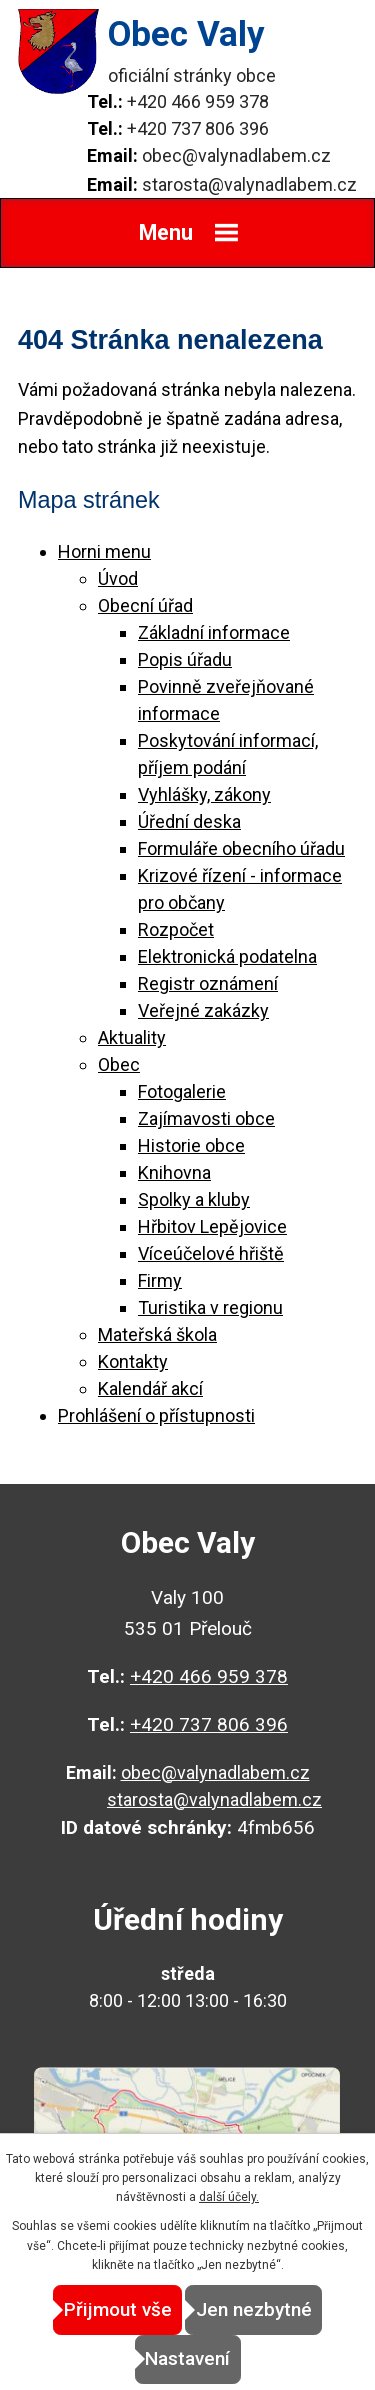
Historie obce (191, 1145)
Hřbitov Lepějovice (212, 1226)
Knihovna (174, 1172)
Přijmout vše (118, 2309)
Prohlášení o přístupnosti (156, 1415)
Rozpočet (176, 929)
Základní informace (214, 632)
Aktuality (132, 1037)
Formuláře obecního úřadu (241, 848)
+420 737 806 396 (198, 128)
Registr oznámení (208, 983)
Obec (119, 1064)
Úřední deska (189, 821)
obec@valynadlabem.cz (236, 155)
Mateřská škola (157, 1334)
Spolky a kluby (194, 1199)
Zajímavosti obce (206, 1118)
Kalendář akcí (150, 1388)
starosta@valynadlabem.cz (249, 184)
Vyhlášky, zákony (204, 794)
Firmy (160, 1280)
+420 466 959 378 (198, 101)
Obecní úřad (145, 605)
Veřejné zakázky (203, 1010)
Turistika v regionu (210, 1307)
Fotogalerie (182, 1091)
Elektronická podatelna (227, 956)
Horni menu (104, 551)
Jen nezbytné (254, 2309)
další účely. (229, 2197)
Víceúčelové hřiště (211, 1253)
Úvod (118, 578)
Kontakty (133, 1361)
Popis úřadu (185, 659)
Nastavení (187, 2358)
